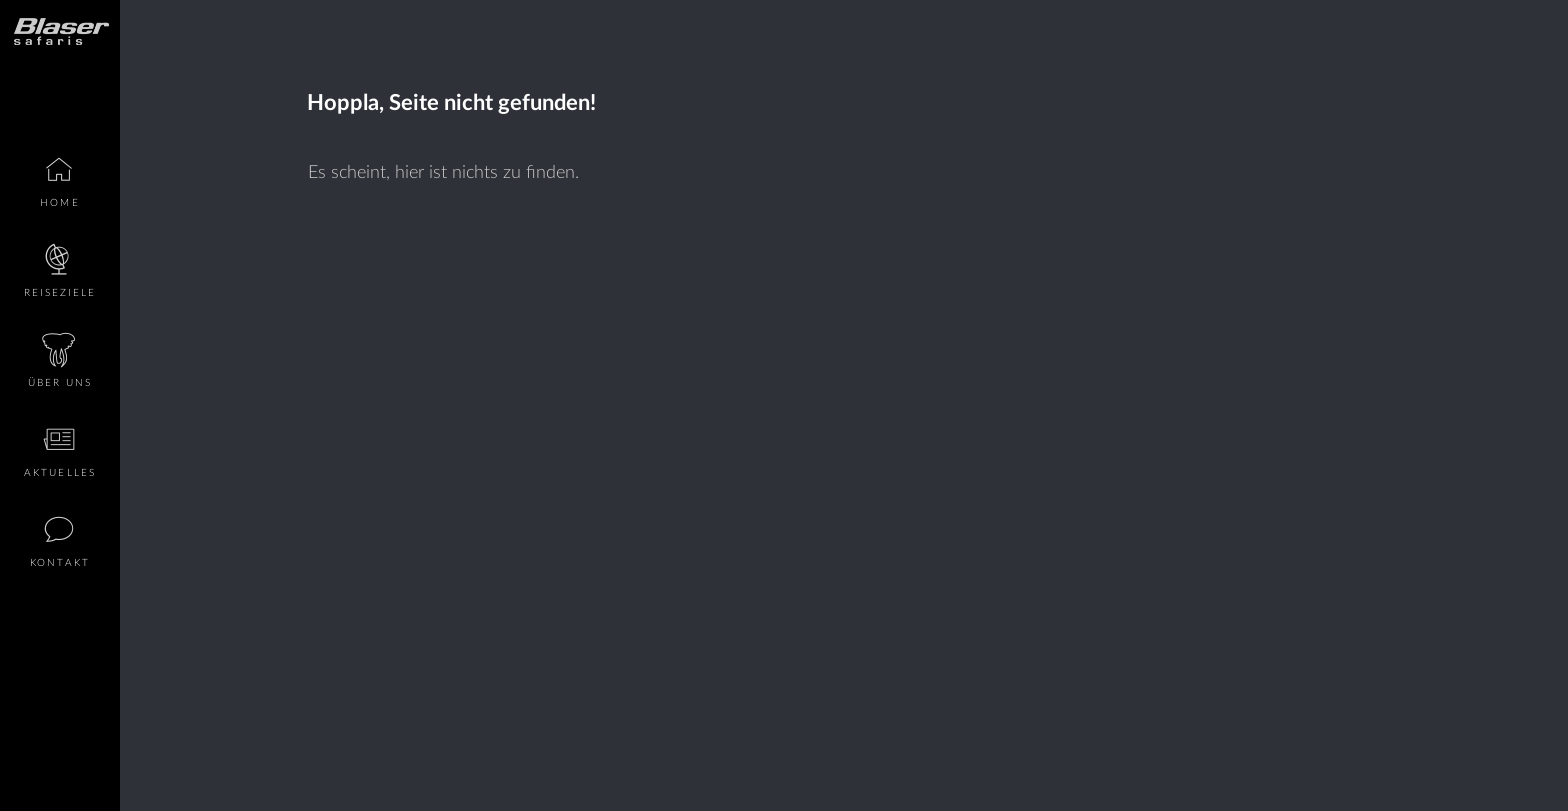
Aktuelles (60, 473)
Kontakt (60, 563)
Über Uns (60, 383)
